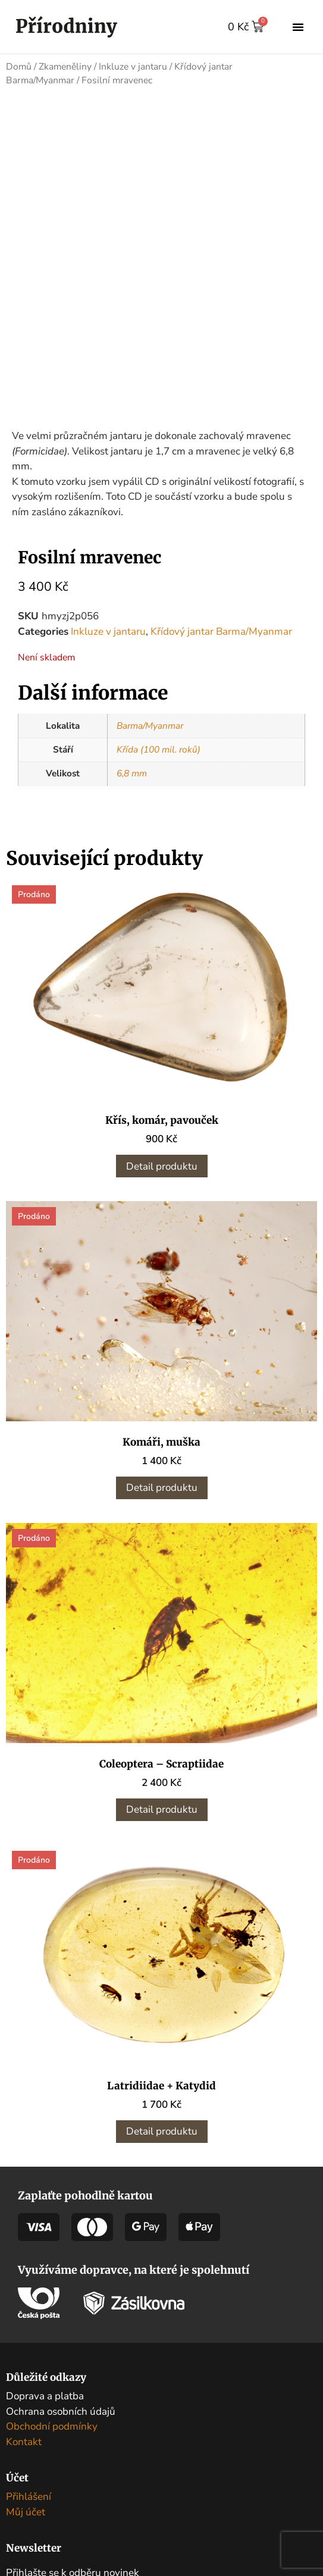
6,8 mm (132, 769)
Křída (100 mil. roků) (158, 745)
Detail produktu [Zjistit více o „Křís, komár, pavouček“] (161, 1161)
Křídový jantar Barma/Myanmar (221, 627)
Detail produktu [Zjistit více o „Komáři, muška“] (161, 1483)
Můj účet (25, 2507)
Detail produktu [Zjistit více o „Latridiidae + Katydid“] (161, 2127)
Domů (19, 66)
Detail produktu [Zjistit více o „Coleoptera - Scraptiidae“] (161, 1805)
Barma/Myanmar (150, 722)
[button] (298, 27)
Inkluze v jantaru (133, 66)
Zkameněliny (65, 66)
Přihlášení (28, 2492)
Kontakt (24, 2437)
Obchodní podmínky (52, 2422)
